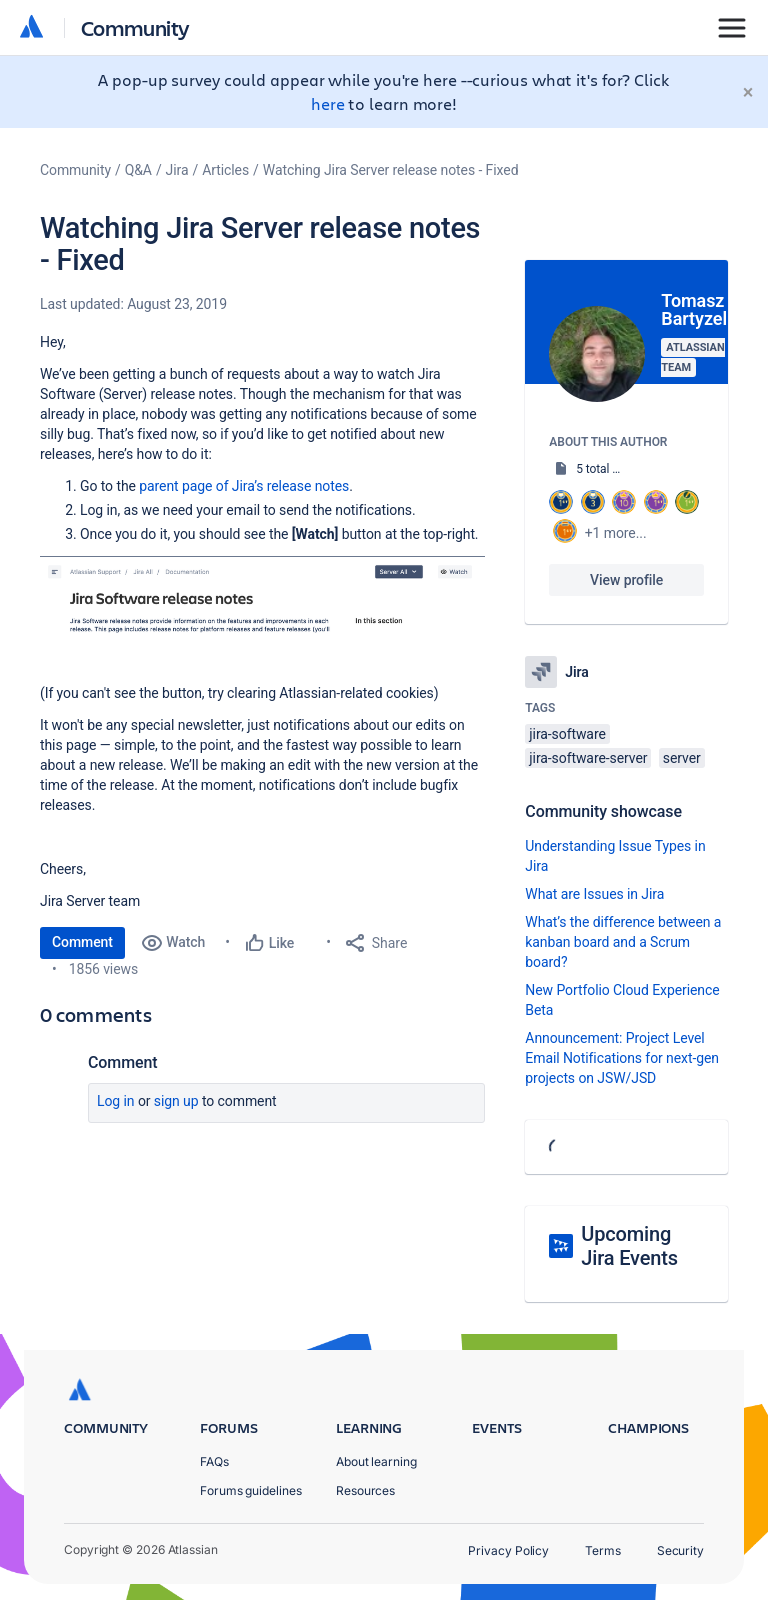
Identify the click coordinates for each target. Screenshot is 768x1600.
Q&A (138, 170)
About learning (376, 1461)
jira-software (567, 734)
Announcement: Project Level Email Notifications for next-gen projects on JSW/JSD (622, 1058)
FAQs (214, 1461)
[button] (262, 595)
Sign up (176, 1101)
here (328, 103)
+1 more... (616, 533)
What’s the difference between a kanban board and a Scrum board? (623, 942)
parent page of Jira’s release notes (244, 486)
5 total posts (609, 469)
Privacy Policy (508, 1550)
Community (135, 27)
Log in (116, 1101)
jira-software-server (588, 758)
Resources (365, 1490)
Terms (603, 1550)
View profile (626, 580)
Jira (177, 170)
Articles (225, 170)
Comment (82, 942)
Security (680, 1550)
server (682, 758)
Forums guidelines (251, 1490)
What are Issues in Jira (594, 894)
